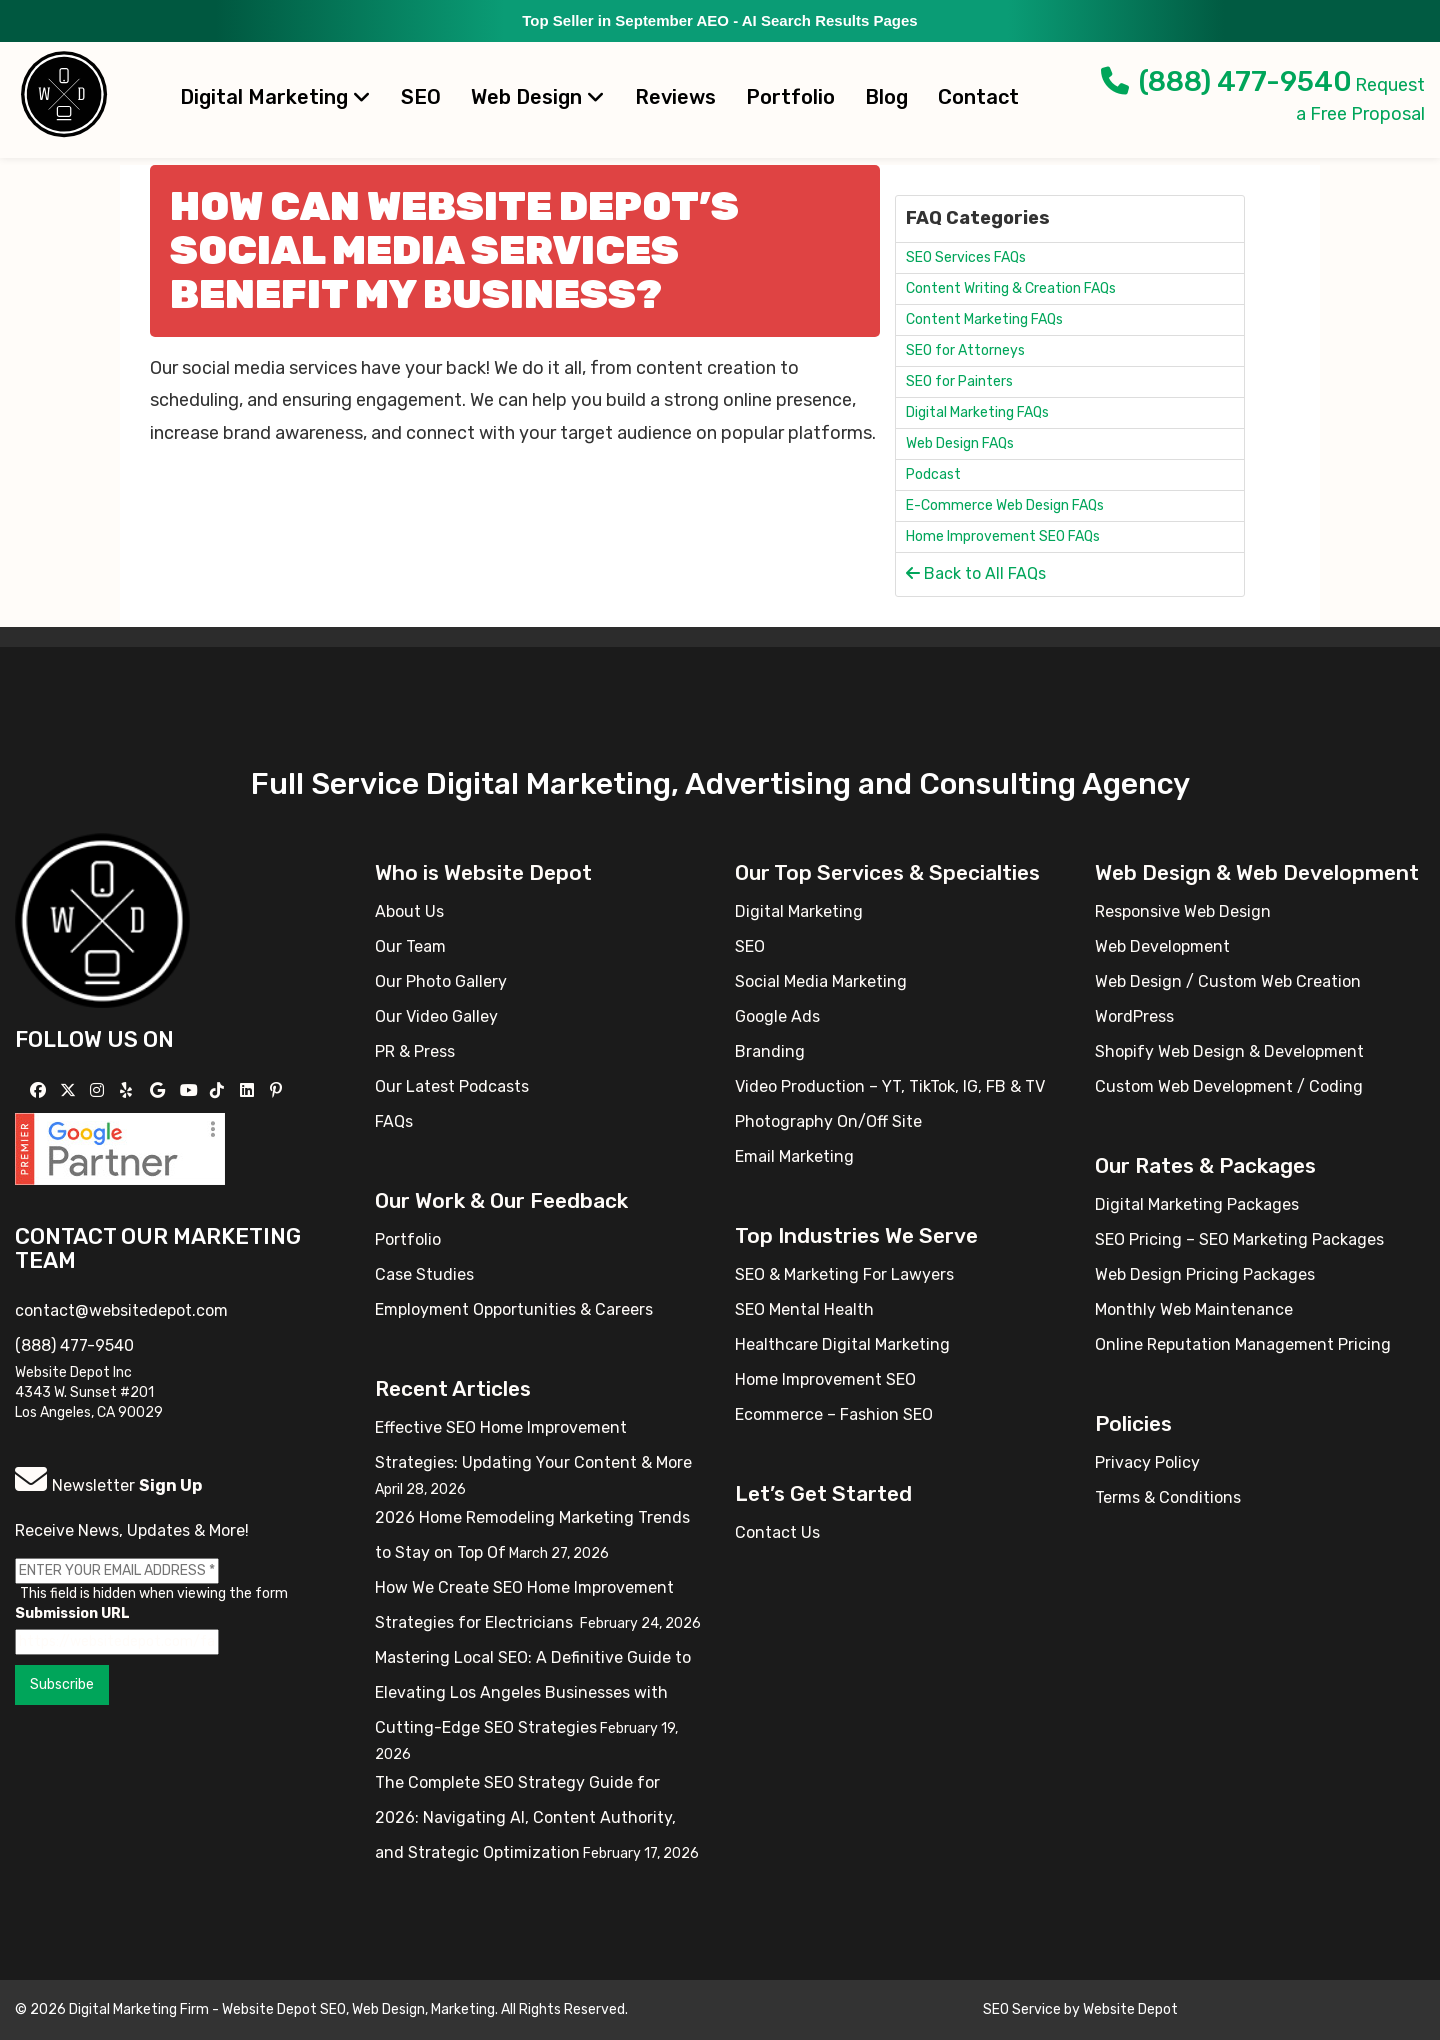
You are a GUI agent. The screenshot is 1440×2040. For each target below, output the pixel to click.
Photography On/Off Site (828, 1121)
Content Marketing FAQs (984, 319)
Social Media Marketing (821, 981)
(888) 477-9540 (1226, 81)
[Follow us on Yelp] (128, 1090)
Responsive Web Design (1183, 911)
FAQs (394, 1121)
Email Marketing (794, 1156)
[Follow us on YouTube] (191, 1090)
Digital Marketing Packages (1197, 1204)
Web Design (538, 97)
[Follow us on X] (70, 1090)
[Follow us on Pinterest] (278, 1090)
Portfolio (790, 97)
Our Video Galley (436, 1016)
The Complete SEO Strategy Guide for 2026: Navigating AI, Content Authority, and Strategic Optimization (525, 1817)
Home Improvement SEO (825, 1379)
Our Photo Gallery (441, 981)
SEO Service (1022, 2009)
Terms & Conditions (1168, 1497)
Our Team (410, 946)
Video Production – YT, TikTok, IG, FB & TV (890, 1086)
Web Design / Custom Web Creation (1228, 981)
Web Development (1162, 946)
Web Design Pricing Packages (1205, 1274)
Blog (886, 97)
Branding (770, 1051)
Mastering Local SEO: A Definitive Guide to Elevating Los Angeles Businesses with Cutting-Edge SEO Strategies (533, 1692)
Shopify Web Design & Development (1229, 1051)
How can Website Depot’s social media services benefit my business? (454, 250)
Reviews (675, 97)
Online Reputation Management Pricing (1243, 1344)
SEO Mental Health (804, 1309)
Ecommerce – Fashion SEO (834, 1414)
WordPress (1134, 1016)
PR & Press (415, 1051)
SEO (421, 97)
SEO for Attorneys (965, 350)
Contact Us (777, 1532)
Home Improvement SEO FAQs (1003, 536)
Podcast (933, 474)
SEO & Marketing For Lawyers (844, 1274)
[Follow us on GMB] (160, 1090)
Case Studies (424, 1274)
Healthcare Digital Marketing (842, 1344)
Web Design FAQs (960, 443)
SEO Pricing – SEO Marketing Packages (1239, 1239)
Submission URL (72, 1613)
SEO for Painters (959, 381)
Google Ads (777, 1016)
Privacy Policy (1147, 1462)
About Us (409, 911)
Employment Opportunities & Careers (514, 1309)
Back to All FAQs (976, 573)
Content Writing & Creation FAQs (1011, 288)
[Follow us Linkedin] (249, 1090)
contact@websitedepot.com (121, 1310)
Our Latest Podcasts (452, 1086)
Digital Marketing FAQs (977, 412)
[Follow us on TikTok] (219, 1090)
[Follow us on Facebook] (40, 1090)
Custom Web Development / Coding (1229, 1086)
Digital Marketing (275, 97)
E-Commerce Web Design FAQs (1005, 505)
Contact (978, 97)
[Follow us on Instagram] (99, 1090)
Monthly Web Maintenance (1194, 1309)
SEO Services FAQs (966, 257)
